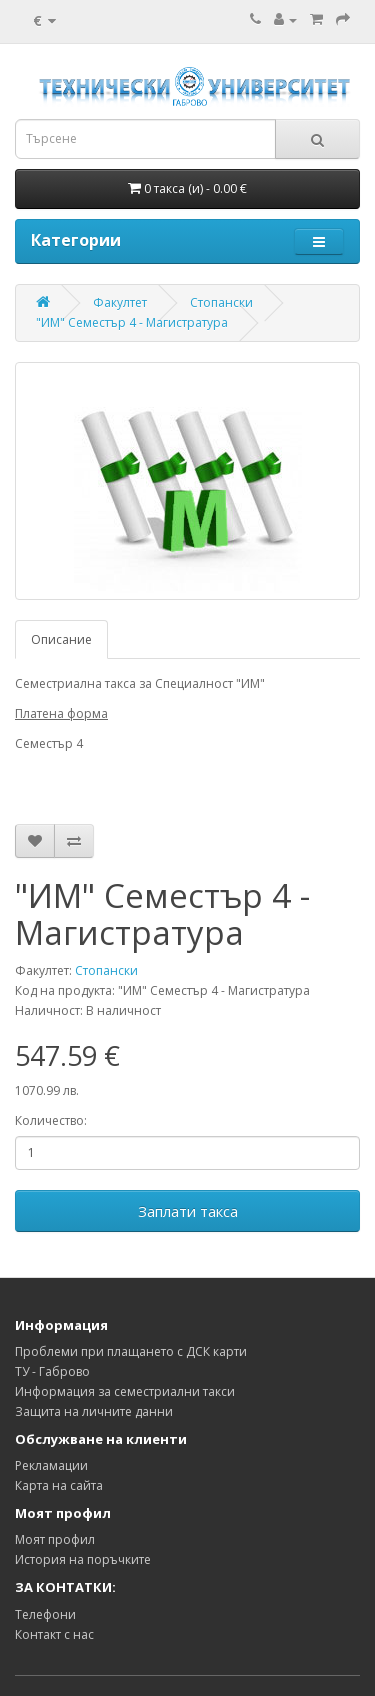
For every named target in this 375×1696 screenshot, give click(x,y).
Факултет (120, 302)
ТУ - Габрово (52, 1371)
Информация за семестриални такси (125, 1391)
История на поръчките (83, 1559)
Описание (61, 639)
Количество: (51, 1120)
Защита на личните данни (94, 1411)
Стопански (221, 302)
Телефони (45, 1614)
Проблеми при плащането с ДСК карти (131, 1351)
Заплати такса (188, 1211)
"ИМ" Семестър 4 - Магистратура (132, 322)
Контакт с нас (54, 1634)
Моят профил (55, 1539)
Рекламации (51, 1465)
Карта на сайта (59, 1485)
